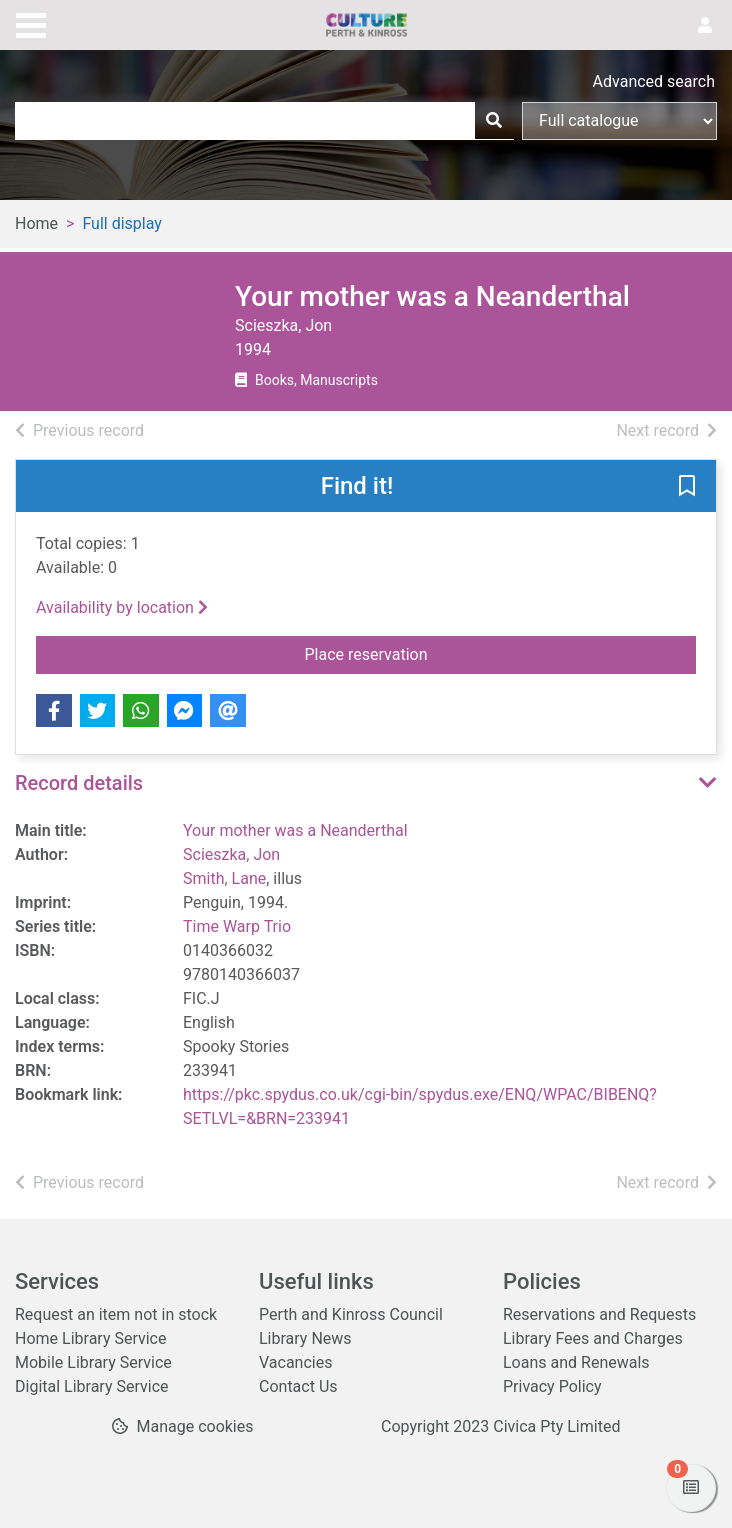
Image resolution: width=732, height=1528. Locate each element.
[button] (687, 487)
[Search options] (619, 121)
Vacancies (295, 1362)
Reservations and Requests (599, 1314)
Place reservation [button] (490, 653)
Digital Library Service (92, 1386)
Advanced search (654, 81)
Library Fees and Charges (593, 1338)
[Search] (494, 121)
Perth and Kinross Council (351, 1314)
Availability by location (122, 607)
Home (36, 223)
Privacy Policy (552, 1386)
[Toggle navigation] (31, 23)
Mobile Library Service (93, 1362)
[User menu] (705, 26)
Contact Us (298, 1386)
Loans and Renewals (576, 1362)
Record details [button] (79, 783)
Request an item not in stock (116, 1314)
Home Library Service (90, 1338)
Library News (305, 1338)
